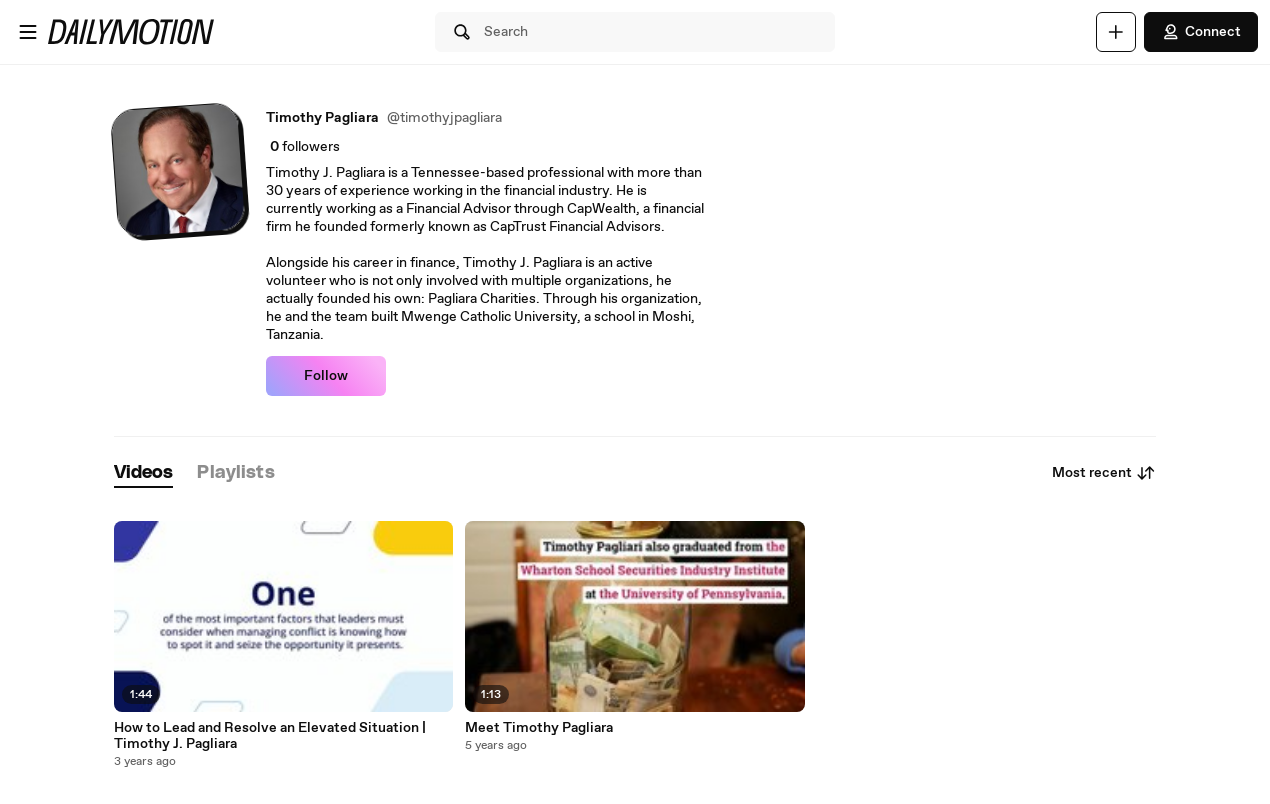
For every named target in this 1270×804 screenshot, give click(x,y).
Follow (326, 376)
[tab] (144, 473)
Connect (1201, 32)
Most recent (1104, 473)
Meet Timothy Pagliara (539, 728)
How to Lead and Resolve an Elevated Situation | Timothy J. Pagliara (270, 736)
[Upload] (1116, 32)
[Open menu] (28, 32)
